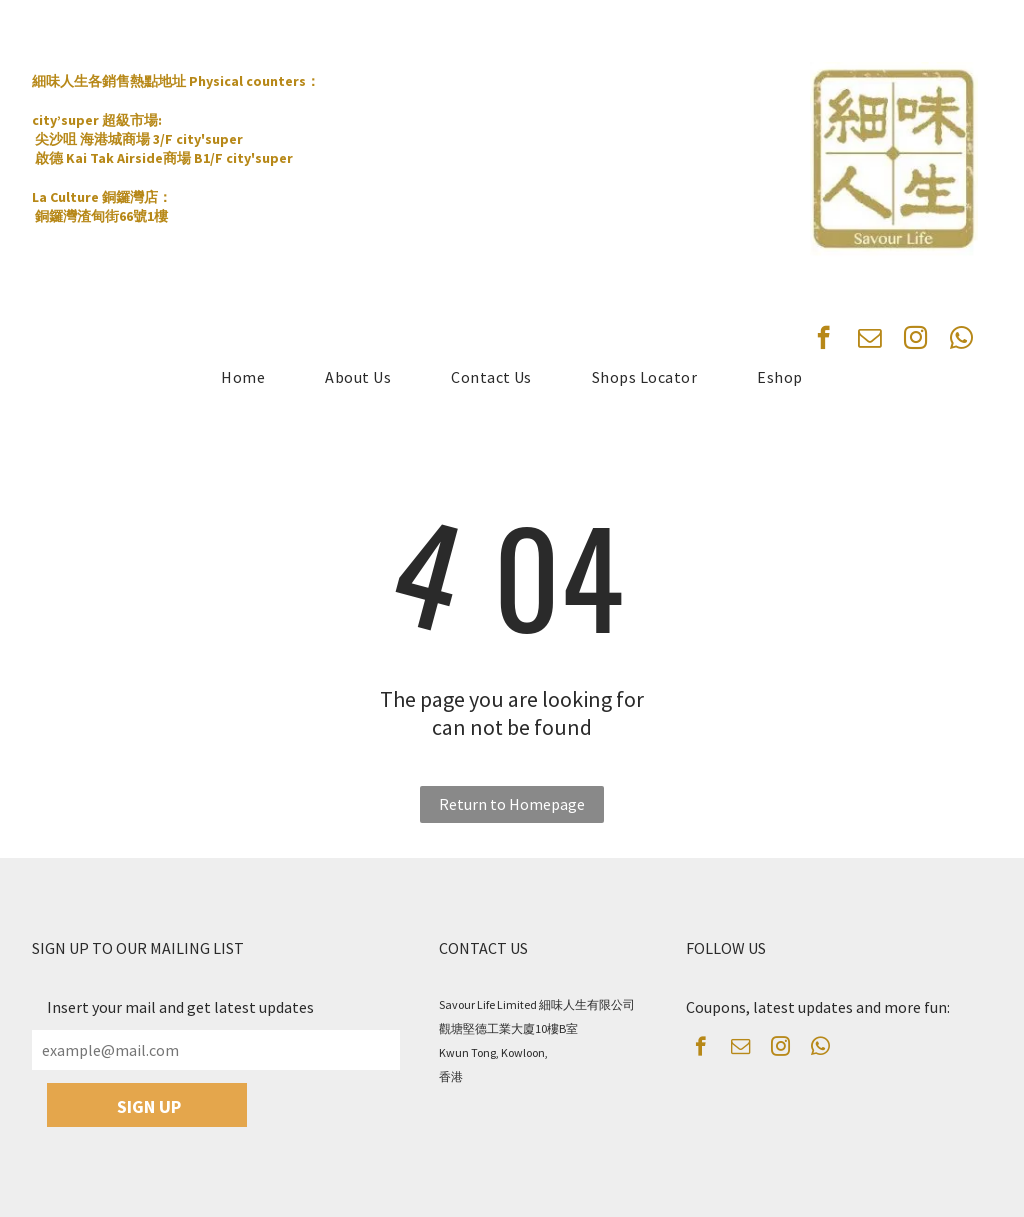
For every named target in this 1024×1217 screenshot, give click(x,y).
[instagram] (915, 340)
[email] (869, 340)
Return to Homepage (512, 804)
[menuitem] (243, 377)
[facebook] (823, 340)
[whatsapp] (961, 340)
